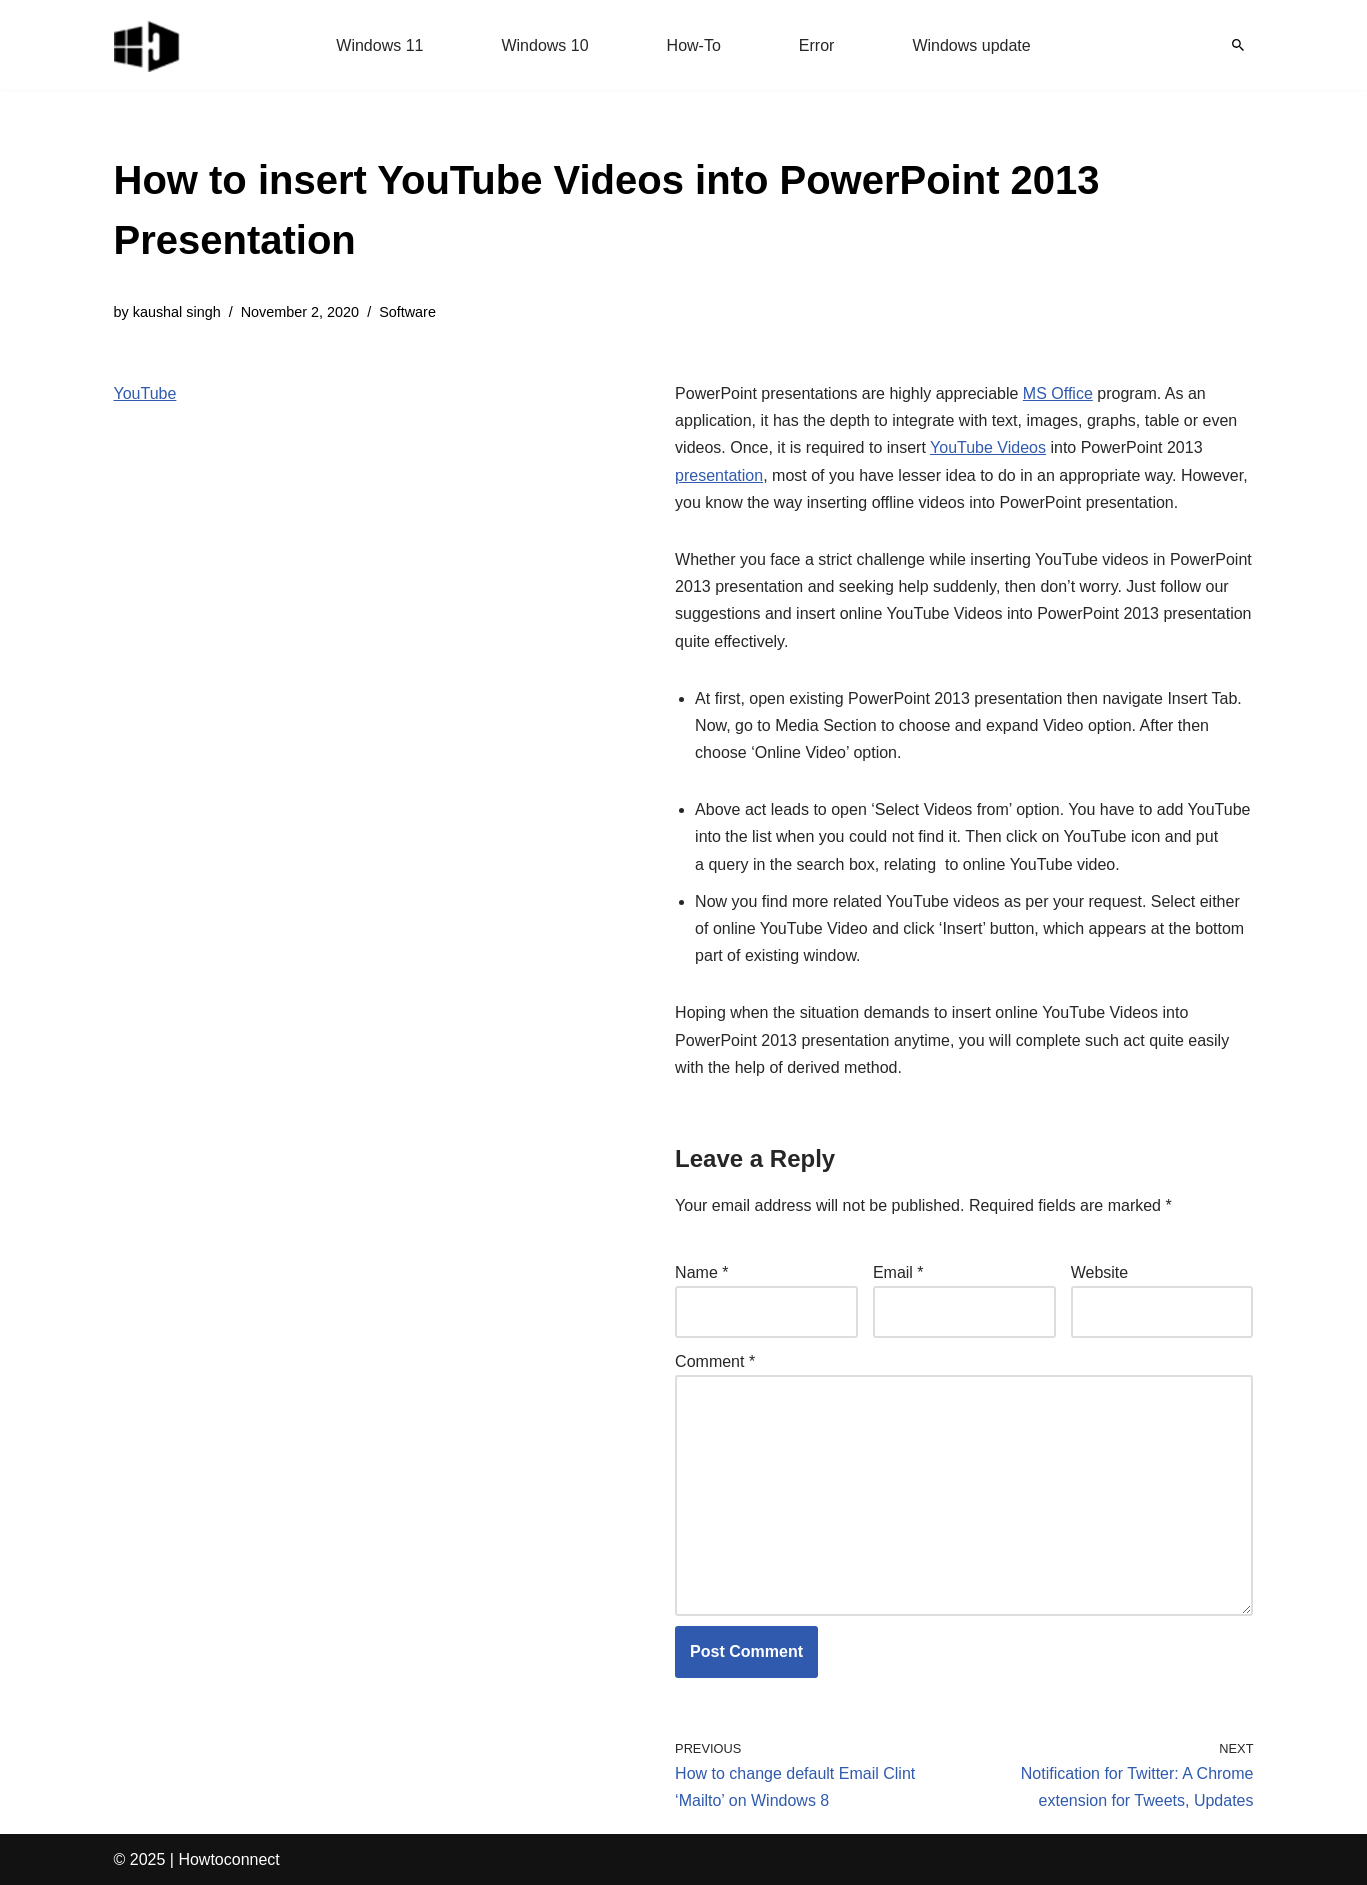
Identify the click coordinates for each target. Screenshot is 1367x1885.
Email (898, 1272)
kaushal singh (177, 312)
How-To (694, 45)
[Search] (1238, 45)
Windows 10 (544, 45)
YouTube (145, 393)
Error (817, 45)
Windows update (971, 45)
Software (407, 312)
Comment (715, 1361)
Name (701, 1272)
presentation (719, 475)
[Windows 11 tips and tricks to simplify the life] (148, 45)
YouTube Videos (988, 447)
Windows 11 (379, 45)
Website (1100, 1272)
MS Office (1058, 393)
